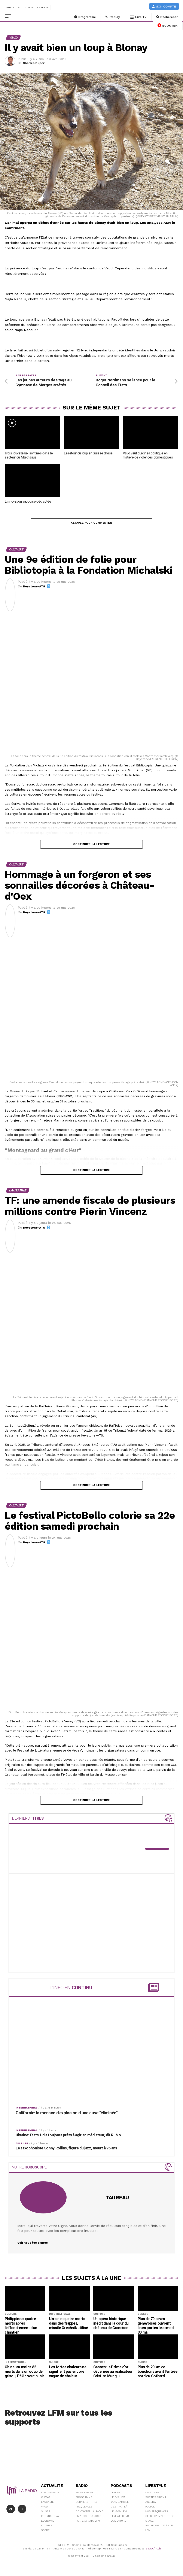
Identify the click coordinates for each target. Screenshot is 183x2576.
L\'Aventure (118, 2522)
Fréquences (84, 2507)
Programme (85, 17)
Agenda (150, 2503)
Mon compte (164, 6)
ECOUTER (167, 25)
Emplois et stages (88, 2517)
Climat (45, 2498)
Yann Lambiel (120, 2503)
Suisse (45, 2512)
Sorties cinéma (155, 2498)
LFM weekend (120, 2517)
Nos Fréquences (156, 2512)
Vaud (44, 2507)
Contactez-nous (36, 7)
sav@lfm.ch (153, 2549)
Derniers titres (87, 2503)
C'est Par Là (119, 2507)
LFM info (116, 2493)
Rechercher (167, 17)
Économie (47, 2522)
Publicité (13, 7)
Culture (46, 2526)
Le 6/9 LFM (118, 2498)
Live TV (138, 17)
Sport (45, 2531)
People (150, 2507)
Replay (113, 17)
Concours (152, 2493)
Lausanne (47, 2503)
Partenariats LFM (88, 2522)
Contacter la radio (89, 2512)
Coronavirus (50, 2493)
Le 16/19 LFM (119, 2512)
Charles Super (34, 63)
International (50, 2517)
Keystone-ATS (34, 587)
